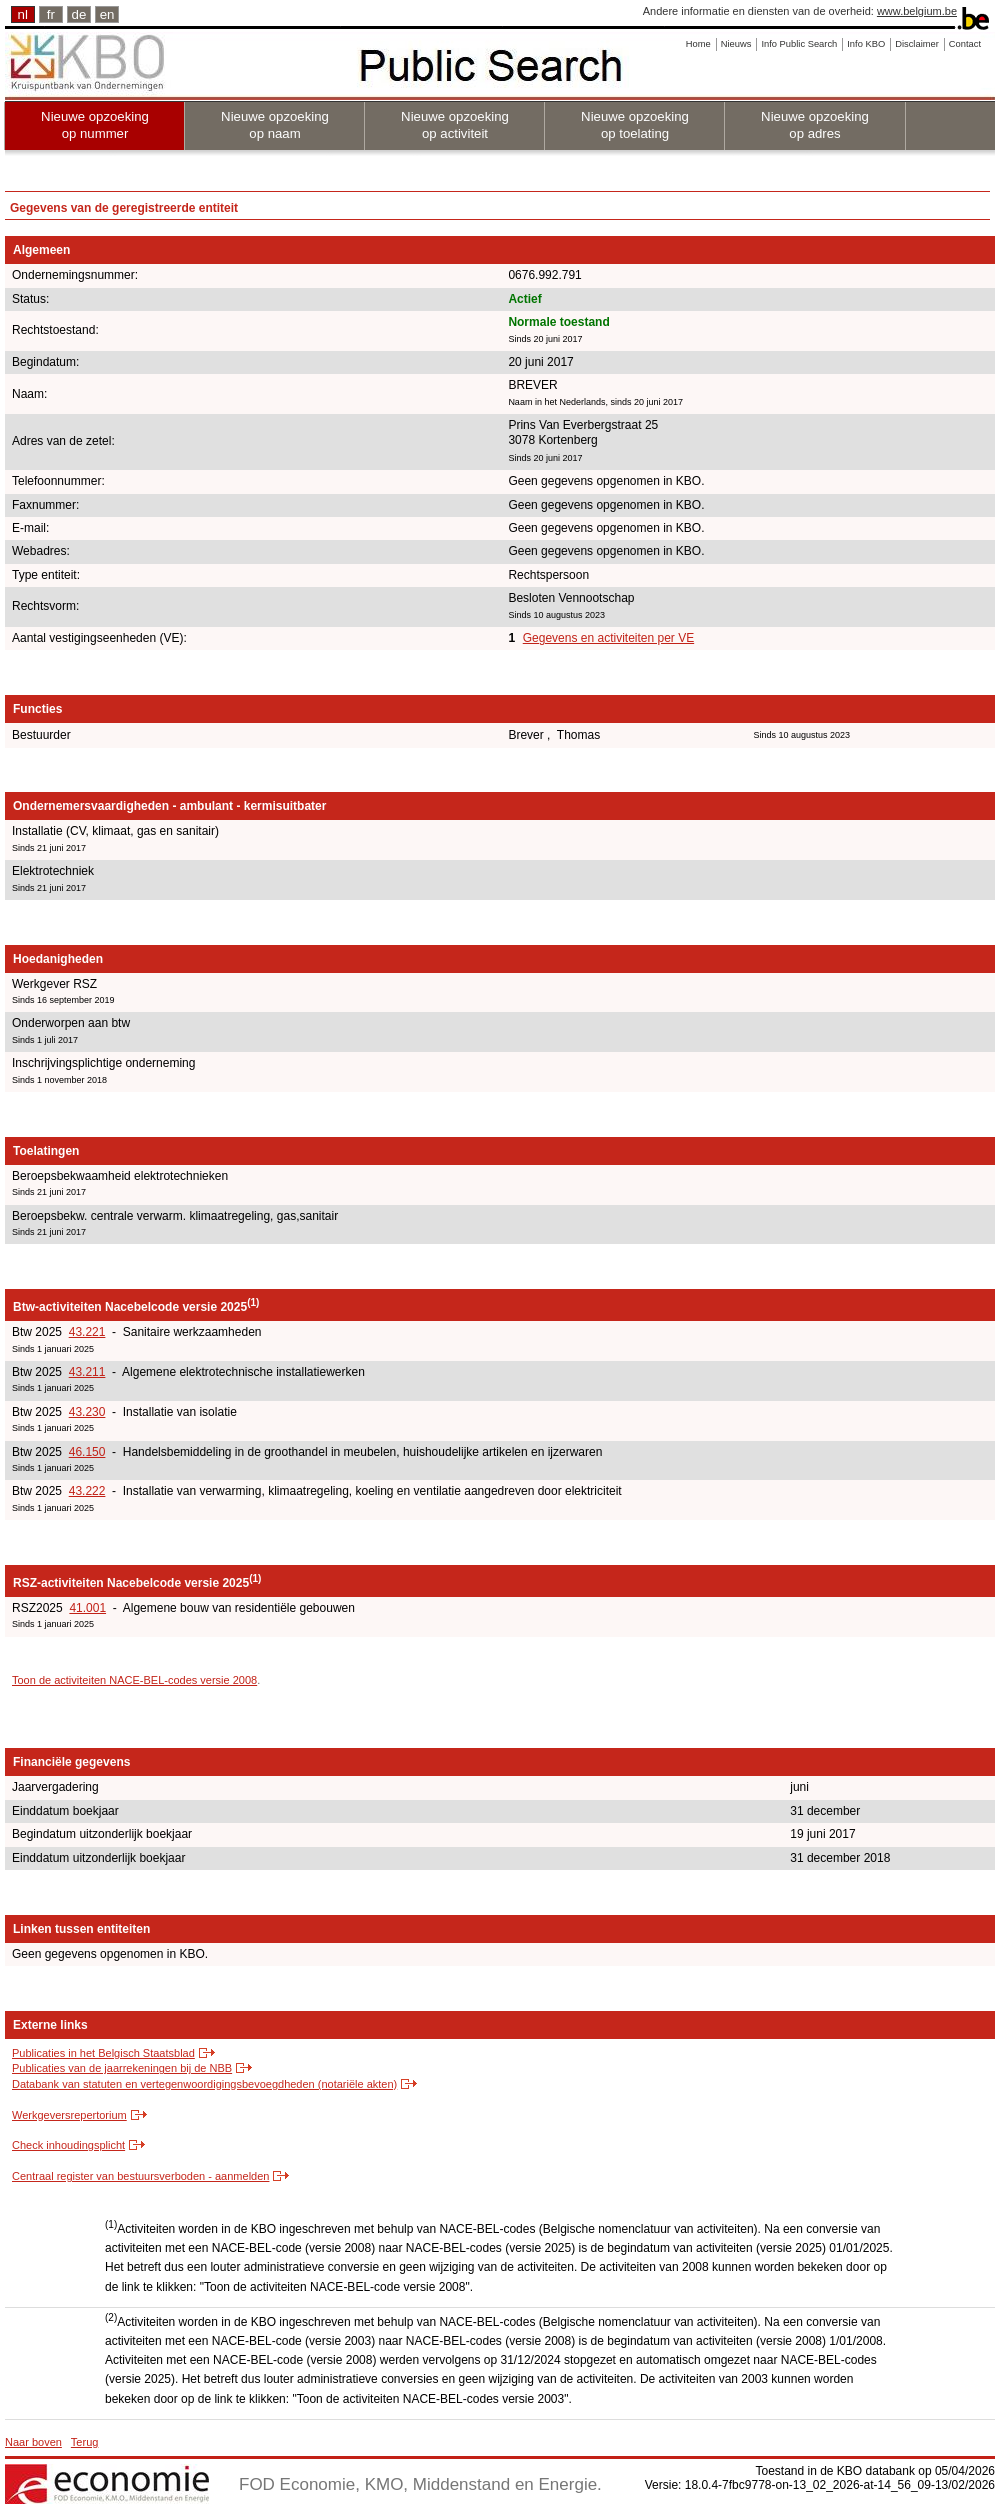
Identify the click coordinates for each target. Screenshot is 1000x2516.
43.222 (87, 1491)
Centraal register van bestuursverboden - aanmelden (140, 2176)
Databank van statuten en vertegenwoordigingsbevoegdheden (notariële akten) (204, 2084)
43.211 (87, 1372)
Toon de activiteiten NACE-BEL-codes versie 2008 (134, 1680)
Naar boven (33, 2442)
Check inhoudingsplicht (68, 2145)
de (79, 14)
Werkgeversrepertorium (69, 2115)
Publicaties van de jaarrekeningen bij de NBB (122, 2068)
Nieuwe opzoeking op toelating (635, 125)
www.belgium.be (917, 11)
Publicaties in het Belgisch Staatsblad (103, 2053)
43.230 (87, 1412)
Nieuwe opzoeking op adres (815, 125)
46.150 (87, 1452)
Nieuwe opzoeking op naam (275, 125)
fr (51, 14)
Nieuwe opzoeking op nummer (95, 125)
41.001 (87, 1608)
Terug (85, 2442)
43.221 (87, 1332)
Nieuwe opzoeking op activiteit (455, 125)
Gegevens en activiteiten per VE (608, 638)
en (107, 14)
